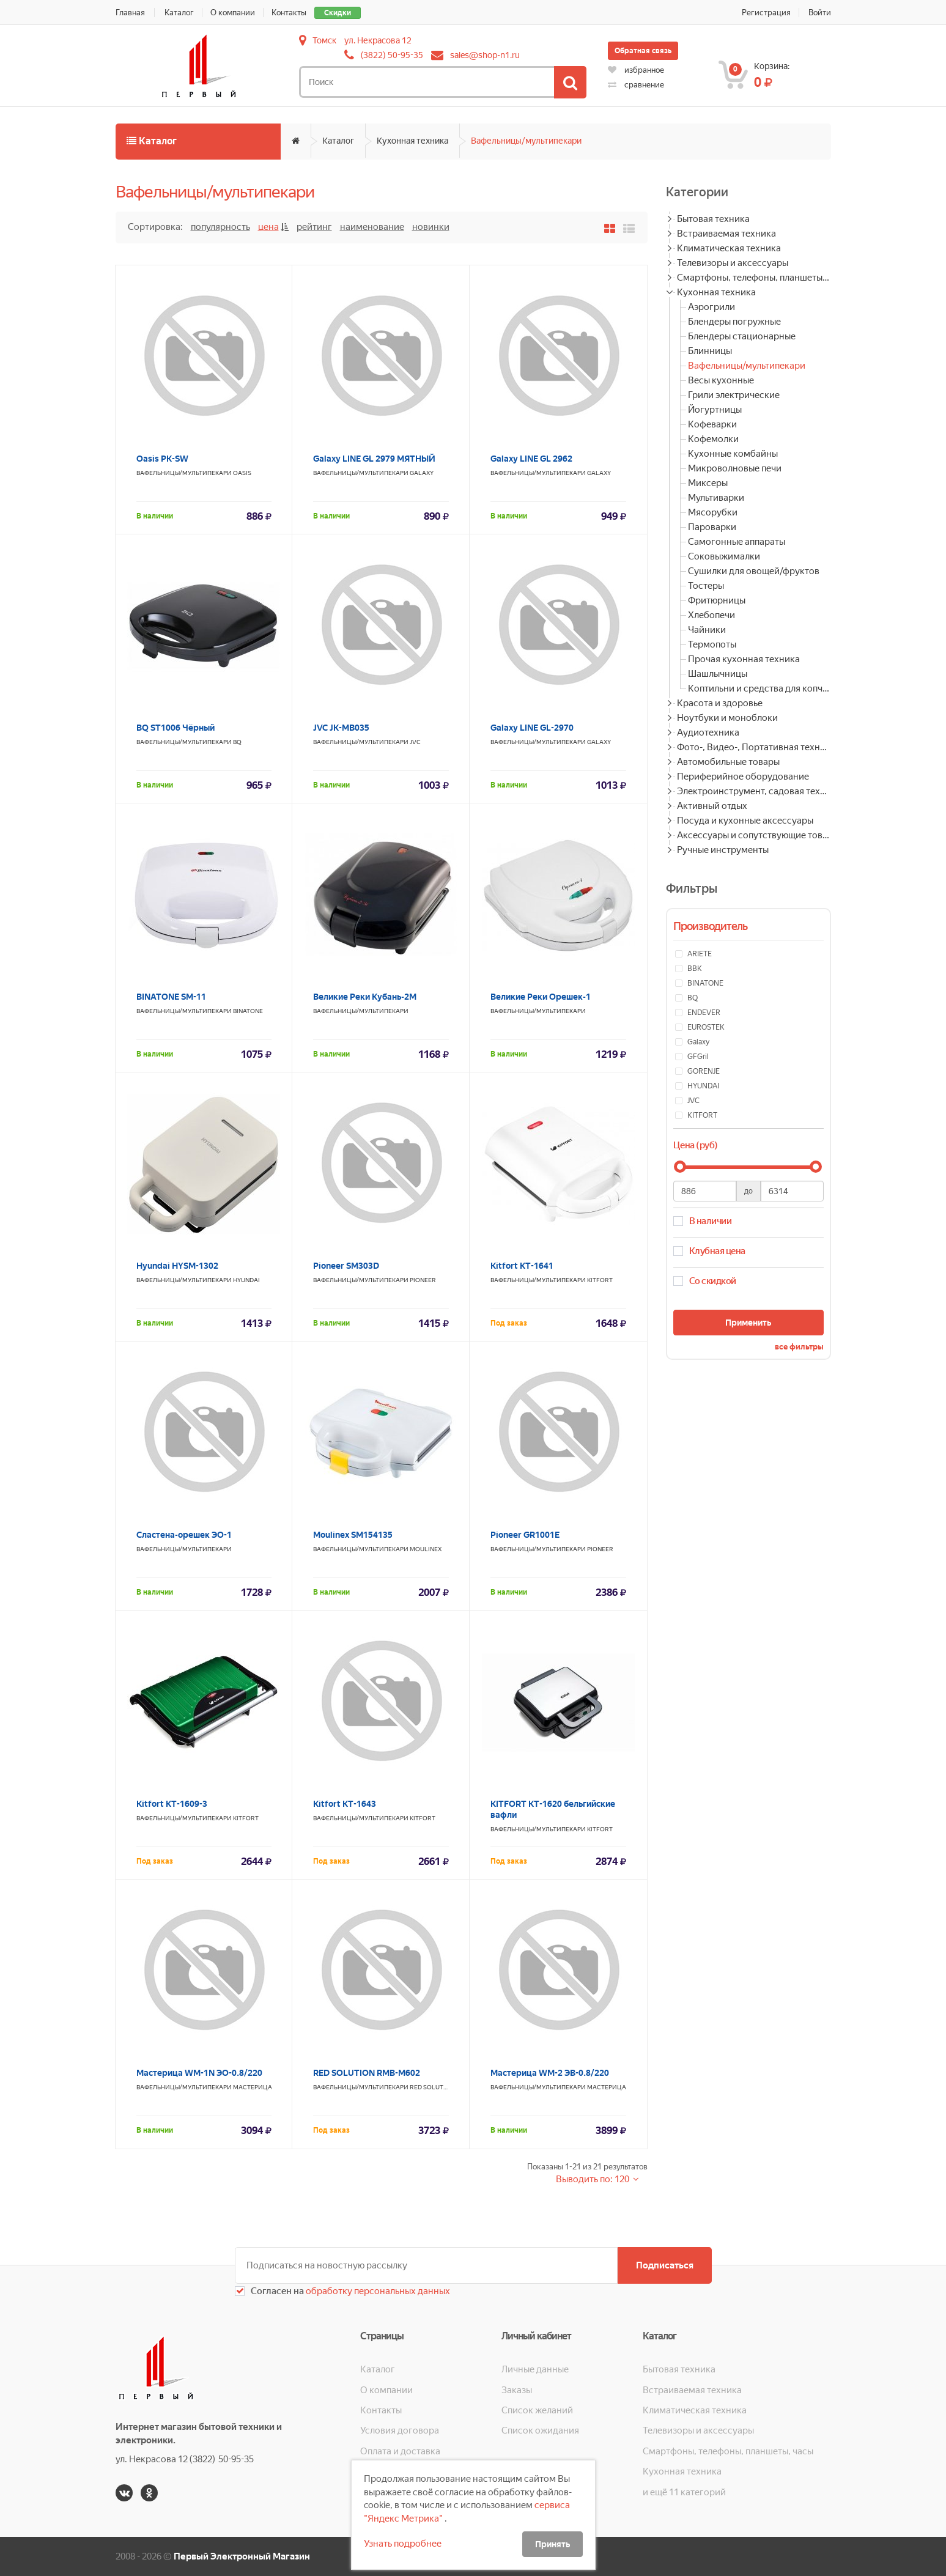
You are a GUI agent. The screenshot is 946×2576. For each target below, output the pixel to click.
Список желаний (537, 2410)
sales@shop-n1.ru (485, 55)
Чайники (707, 629)
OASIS (242, 473)
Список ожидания (540, 2430)
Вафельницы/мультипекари (526, 141)
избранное (636, 70)
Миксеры (708, 483)
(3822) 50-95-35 (392, 55)
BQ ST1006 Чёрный (175, 728)
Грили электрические (734, 394)
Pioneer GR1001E (525, 1535)
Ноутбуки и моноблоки (727, 717)
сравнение (636, 84)
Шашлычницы (717, 673)
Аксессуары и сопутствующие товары (754, 835)
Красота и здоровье (720, 703)
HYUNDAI (246, 1280)
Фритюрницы (716, 600)
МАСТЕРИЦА (252, 2087)
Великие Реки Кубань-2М (364, 997)
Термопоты (712, 644)
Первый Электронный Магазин (242, 2556)
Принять (552, 2544)
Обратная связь (643, 50)
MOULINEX (426, 1549)
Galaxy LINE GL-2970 (532, 728)
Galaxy (422, 473)
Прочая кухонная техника (744, 659)
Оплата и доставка (400, 2451)
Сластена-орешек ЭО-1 (184, 1535)
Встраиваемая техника (726, 233)
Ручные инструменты (723, 849)
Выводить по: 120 (593, 2179)
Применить (748, 1322)
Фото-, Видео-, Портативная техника (754, 747)
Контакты (289, 12)
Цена (268, 226)
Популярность (220, 226)
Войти (819, 12)
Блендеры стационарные (742, 336)
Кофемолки (713, 439)
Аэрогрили (711, 306)
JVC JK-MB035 (341, 728)
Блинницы (710, 350)
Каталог (179, 12)
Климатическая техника (729, 248)
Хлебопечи (711, 615)
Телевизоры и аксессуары (732, 262)
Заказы (516, 2390)
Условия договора (399, 2430)
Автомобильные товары (728, 761)
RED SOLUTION (432, 2087)
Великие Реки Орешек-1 (540, 997)
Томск (324, 40)
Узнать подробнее (403, 2543)
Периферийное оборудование (743, 776)
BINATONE (248, 1011)
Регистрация (766, 12)
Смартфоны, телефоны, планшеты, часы (754, 277)
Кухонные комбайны (733, 453)
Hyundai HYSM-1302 (177, 1266)
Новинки (430, 226)
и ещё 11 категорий (684, 2492)
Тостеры (706, 585)
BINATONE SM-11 (171, 997)
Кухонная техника (412, 141)
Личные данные (535, 2369)
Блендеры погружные (734, 321)
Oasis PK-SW (162, 458)
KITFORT (600, 1280)
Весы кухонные (721, 380)
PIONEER (423, 1280)
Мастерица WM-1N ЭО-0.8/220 (199, 2073)
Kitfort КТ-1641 (521, 1266)
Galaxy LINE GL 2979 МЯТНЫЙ (374, 458)
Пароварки (712, 527)
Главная (130, 12)
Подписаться (664, 2265)
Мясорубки (712, 512)
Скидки (338, 13)
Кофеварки (712, 424)
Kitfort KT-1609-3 (171, 1804)
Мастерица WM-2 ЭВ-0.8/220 (549, 2073)
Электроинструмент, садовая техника (754, 791)
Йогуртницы (715, 409)
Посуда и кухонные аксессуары (745, 820)
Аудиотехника (708, 732)
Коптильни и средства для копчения (759, 688)
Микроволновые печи (735, 468)
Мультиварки (716, 497)
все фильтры (799, 1346)
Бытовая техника (713, 218)
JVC (415, 742)
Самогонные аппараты (736, 541)
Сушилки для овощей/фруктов (753, 571)
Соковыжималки (724, 556)
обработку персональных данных (377, 2291)
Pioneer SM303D (346, 1266)
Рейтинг (314, 226)
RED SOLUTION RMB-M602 (366, 2073)
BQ (237, 742)
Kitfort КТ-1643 (344, 1804)
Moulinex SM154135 (353, 1535)
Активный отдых (712, 805)
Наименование (372, 226)
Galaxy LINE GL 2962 (531, 458)
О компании (233, 12)
